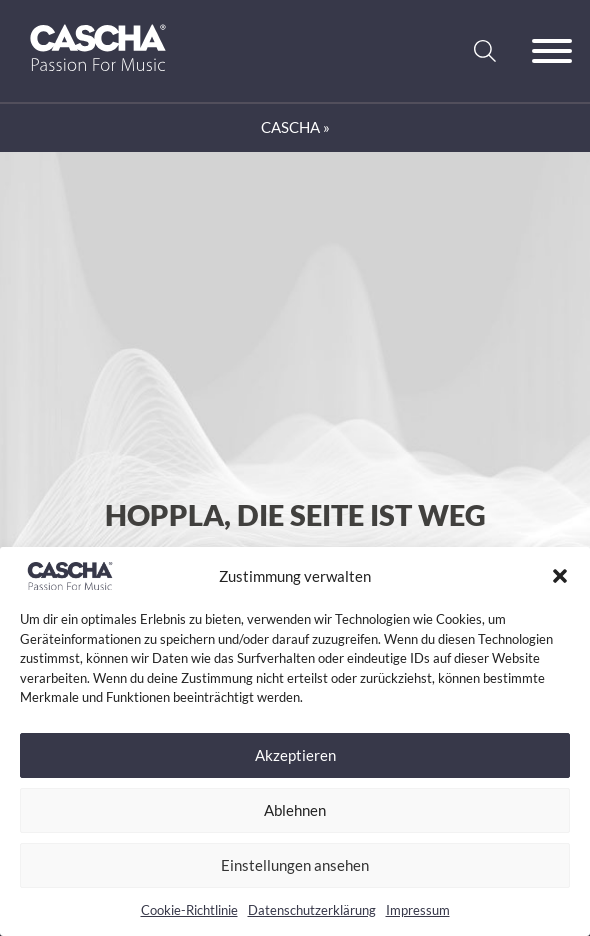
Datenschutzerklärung (312, 910)
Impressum (418, 910)
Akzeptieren (295, 755)
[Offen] (552, 51)
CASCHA (290, 127)
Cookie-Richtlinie (189, 910)
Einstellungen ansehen (295, 865)
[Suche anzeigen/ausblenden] (485, 51)
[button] (560, 576)
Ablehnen (295, 810)
